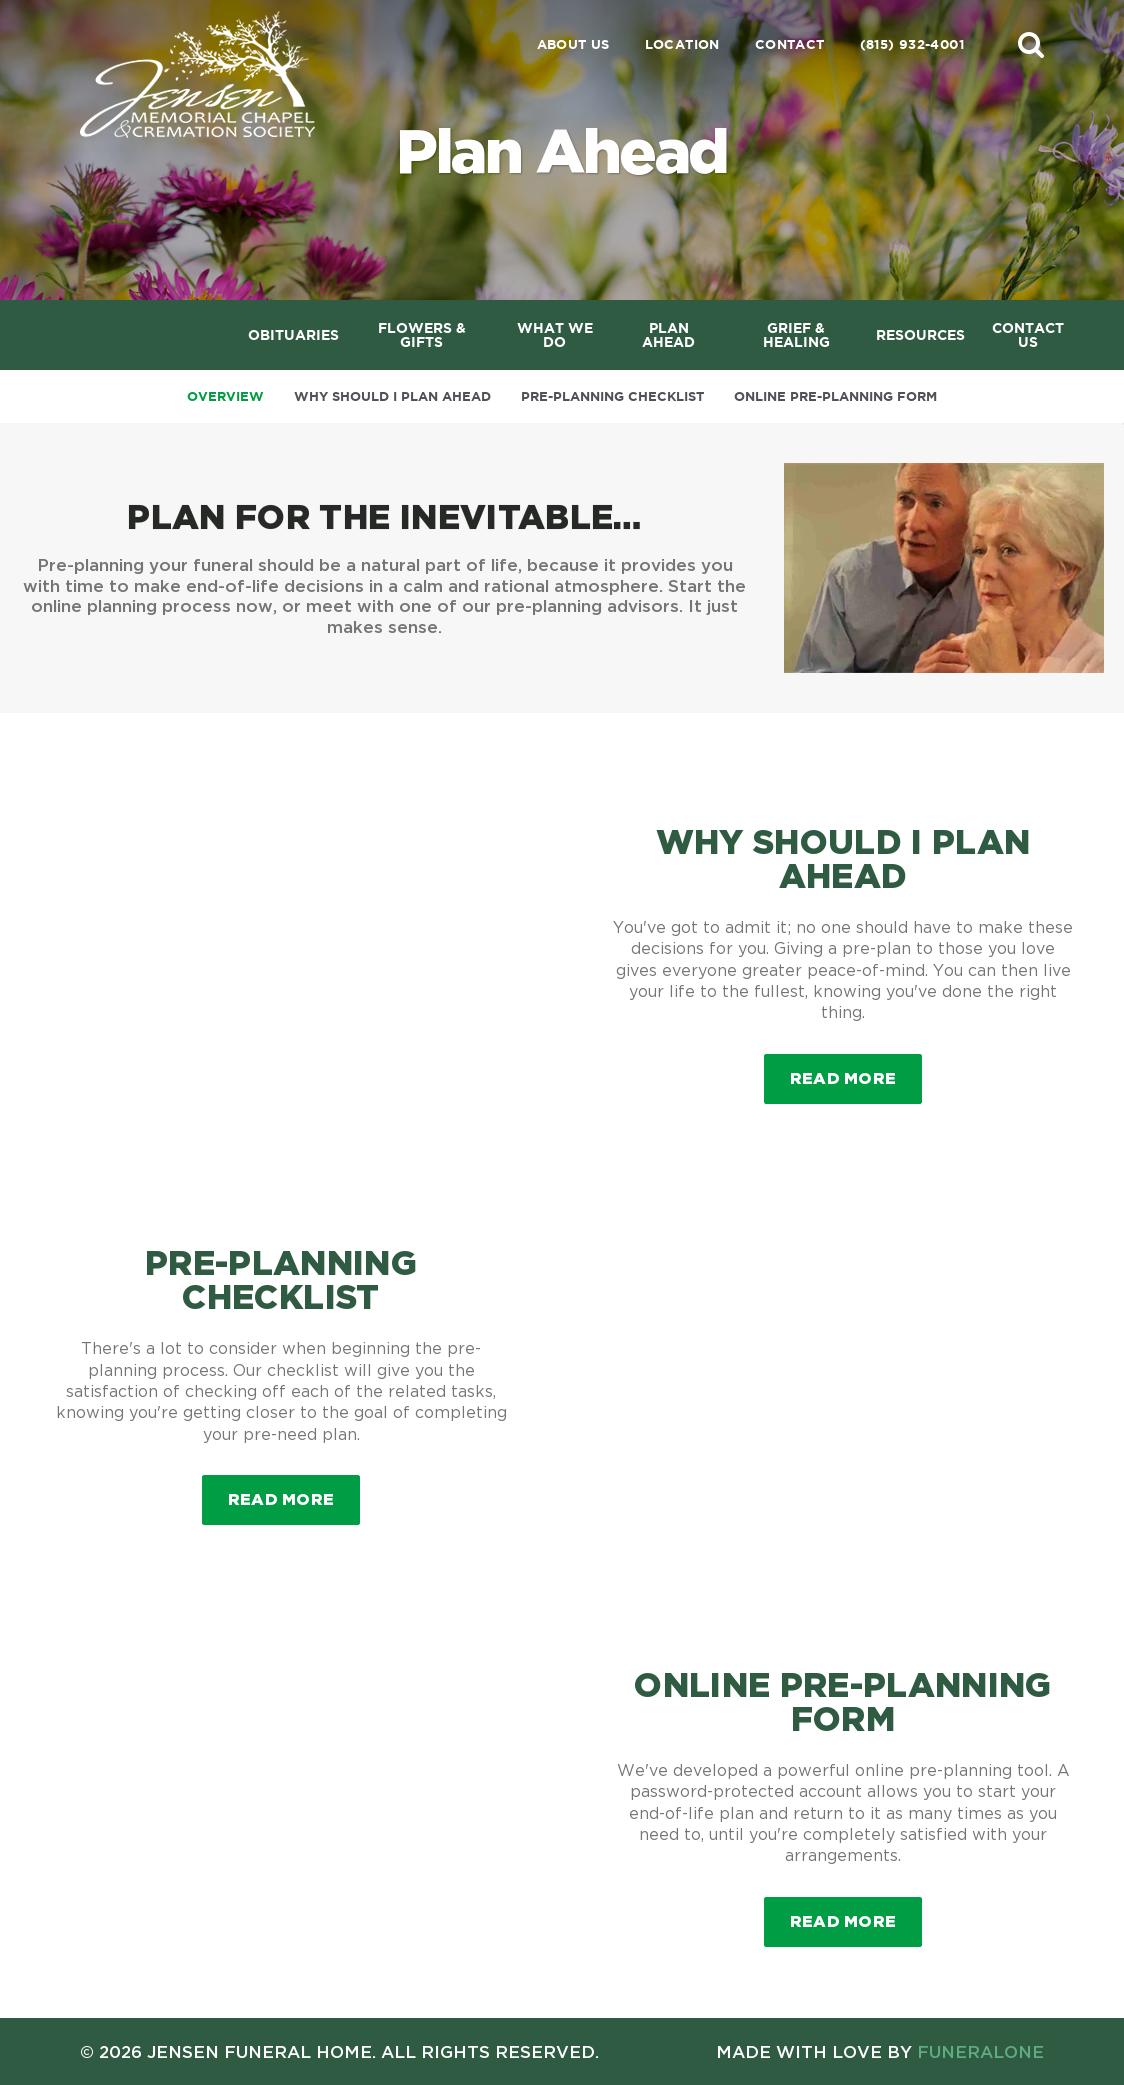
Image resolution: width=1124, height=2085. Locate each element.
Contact (790, 44)
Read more (856, 1070)
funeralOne (980, 2051)
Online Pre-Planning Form (835, 396)
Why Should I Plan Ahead (392, 396)
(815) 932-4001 (912, 44)
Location (682, 44)
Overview (225, 396)
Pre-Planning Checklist (612, 396)
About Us (573, 44)
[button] (1031, 44)
